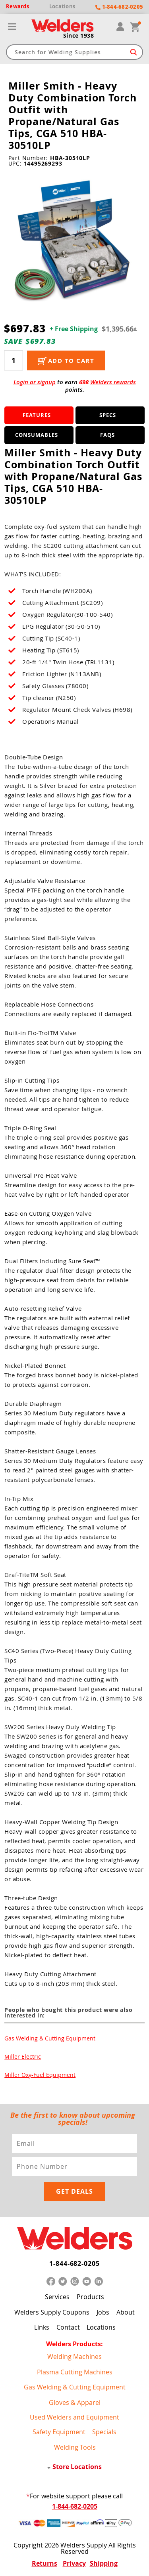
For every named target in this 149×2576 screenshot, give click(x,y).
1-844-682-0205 (74, 2263)
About (125, 2312)
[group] (74, 239)
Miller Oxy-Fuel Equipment (39, 2074)
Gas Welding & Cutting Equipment (49, 2038)
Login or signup (35, 382)
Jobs (103, 2312)
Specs (107, 415)
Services (57, 2296)
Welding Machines (74, 2356)
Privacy (74, 2563)
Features (37, 415)
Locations (101, 2327)
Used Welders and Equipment (74, 2417)
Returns (44, 2563)
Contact (68, 2327)
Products (90, 2296)
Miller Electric (22, 2056)
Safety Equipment (59, 2431)
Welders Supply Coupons (51, 2312)
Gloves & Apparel (75, 2402)
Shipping (104, 2563)
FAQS (107, 435)
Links (41, 2327)
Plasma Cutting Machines (74, 2372)
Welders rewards (113, 382)
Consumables (36, 435)
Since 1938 (78, 35)
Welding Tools (75, 2447)
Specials (104, 2431)
